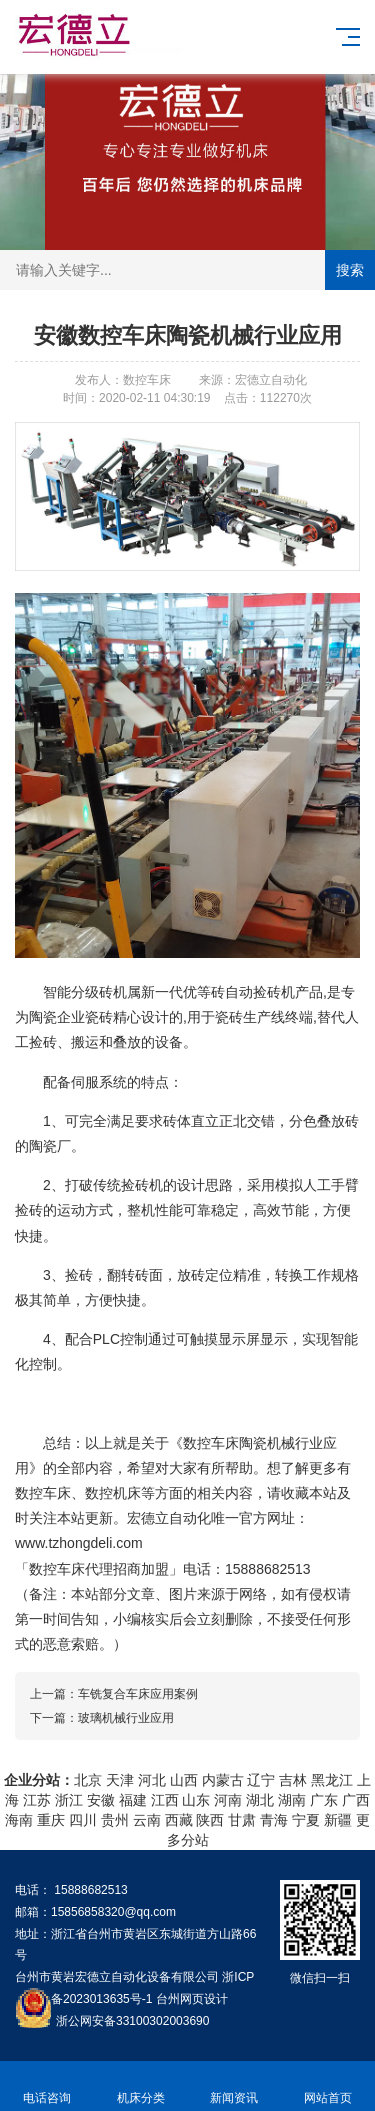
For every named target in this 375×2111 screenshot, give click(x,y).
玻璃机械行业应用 (126, 1718)
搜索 (350, 270)
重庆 (51, 1820)
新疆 (338, 1820)
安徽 (101, 1800)
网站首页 (328, 2086)
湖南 (292, 1800)
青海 (274, 1820)
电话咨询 (47, 2086)
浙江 (69, 1800)
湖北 (260, 1800)
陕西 (210, 1820)
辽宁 (261, 1780)
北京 (88, 1780)
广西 (356, 1800)
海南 (19, 1820)
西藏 (179, 1820)
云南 (147, 1820)
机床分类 (141, 2086)
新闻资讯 (235, 2086)
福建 (133, 1800)
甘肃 (242, 1820)
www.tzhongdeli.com (79, 1543)
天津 (120, 1780)
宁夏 (306, 1820)
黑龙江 (332, 1780)
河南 (228, 1800)
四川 (83, 1820)
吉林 (293, 1780)
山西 (184, 1780)
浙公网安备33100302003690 (132, 2020)
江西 (165, 1800)
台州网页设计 (192, 1999)
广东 (324, 1800)
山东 (196, 1800)
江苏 (37, 1800)
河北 (152, 1780)
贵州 (115, 1820)
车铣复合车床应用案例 (138, 1694)
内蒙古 (223, 1780)
